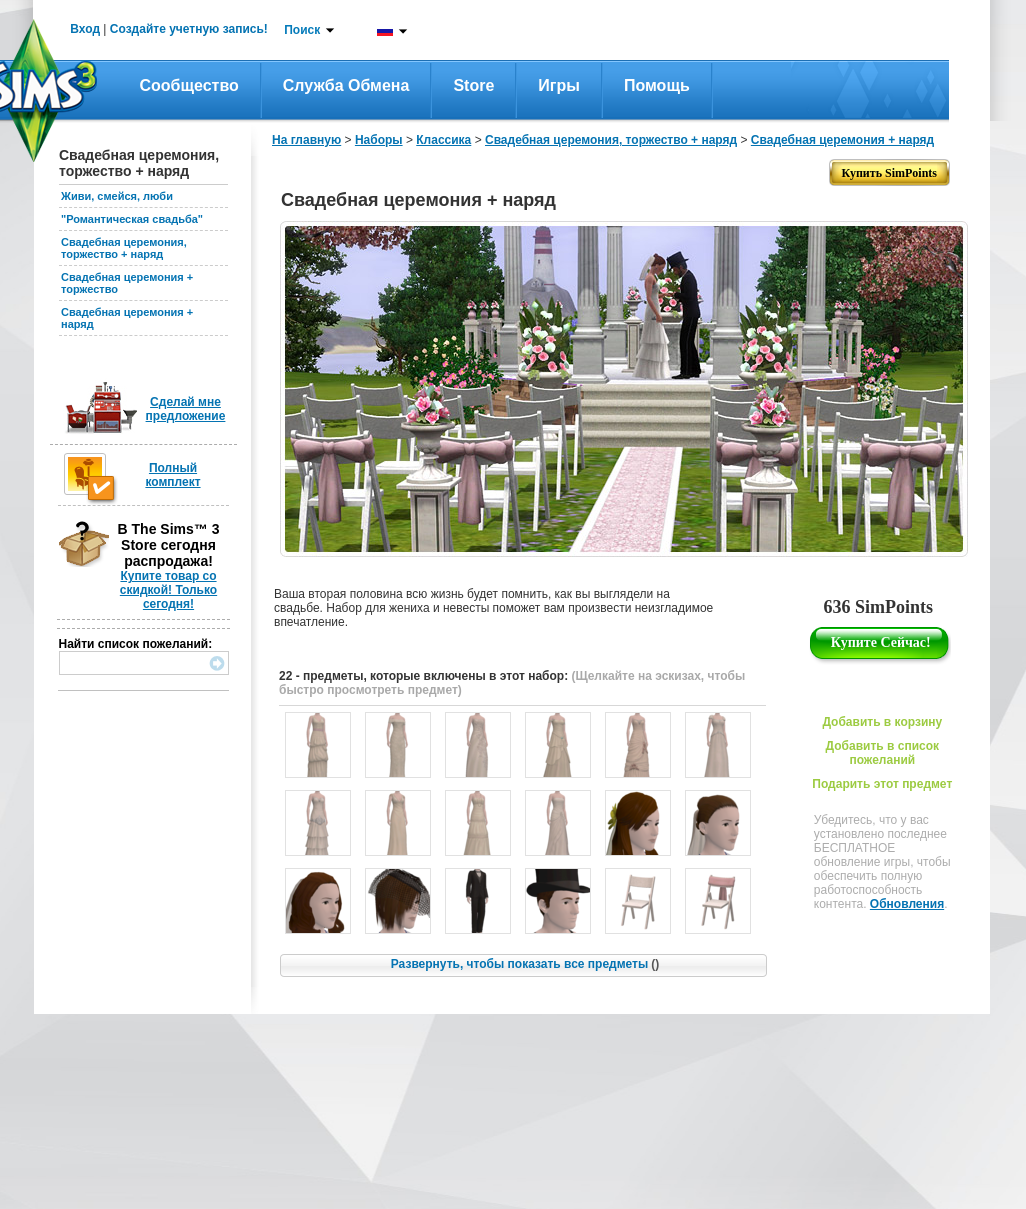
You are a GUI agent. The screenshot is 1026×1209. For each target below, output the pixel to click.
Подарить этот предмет (882, 784)
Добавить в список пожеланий (882, 753)
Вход (85, 29)
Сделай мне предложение (186, 409)
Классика (443, 140)
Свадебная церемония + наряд (842, 140)
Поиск (302, 30)
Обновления (907, 904)
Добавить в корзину (882, 722)
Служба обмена (346, 85)
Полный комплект (172, 475)
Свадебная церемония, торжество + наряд (124, 248)
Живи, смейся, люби (117, 196)
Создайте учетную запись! (189, 29)
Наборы (379, 140)
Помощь (657, 85)
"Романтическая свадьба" (132, 219)
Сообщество (189, 85)
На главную (306, 140)
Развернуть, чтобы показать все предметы (525, 964)
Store (473, 85)
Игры (559, 85)
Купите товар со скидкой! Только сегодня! (168, 590)
